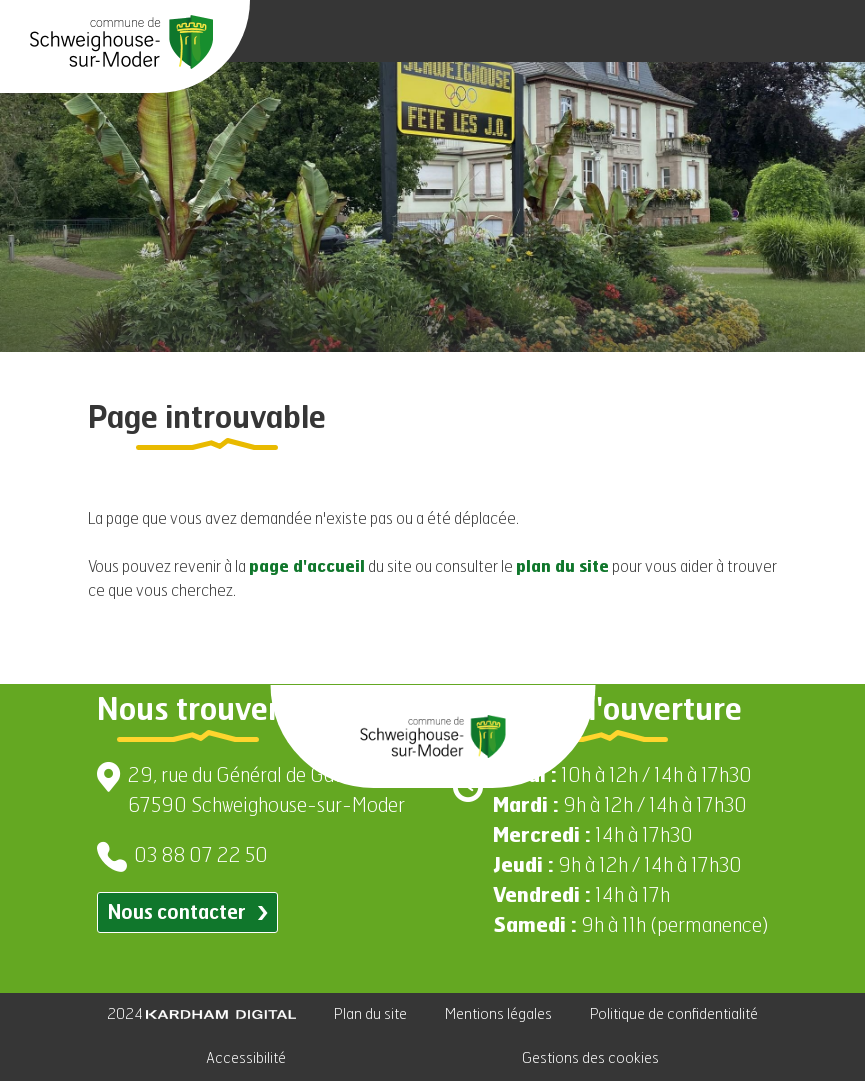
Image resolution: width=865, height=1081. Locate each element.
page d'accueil (307, 568)
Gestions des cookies (590, 1058)
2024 (201, 1014)
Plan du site (370, 1014)
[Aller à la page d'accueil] (121, 42)
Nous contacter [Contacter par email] (187, 913)
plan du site (562, 568)
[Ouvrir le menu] (825, 31)
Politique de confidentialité (674, 1014)
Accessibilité (246, 1058)
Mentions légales (498, 1014)
